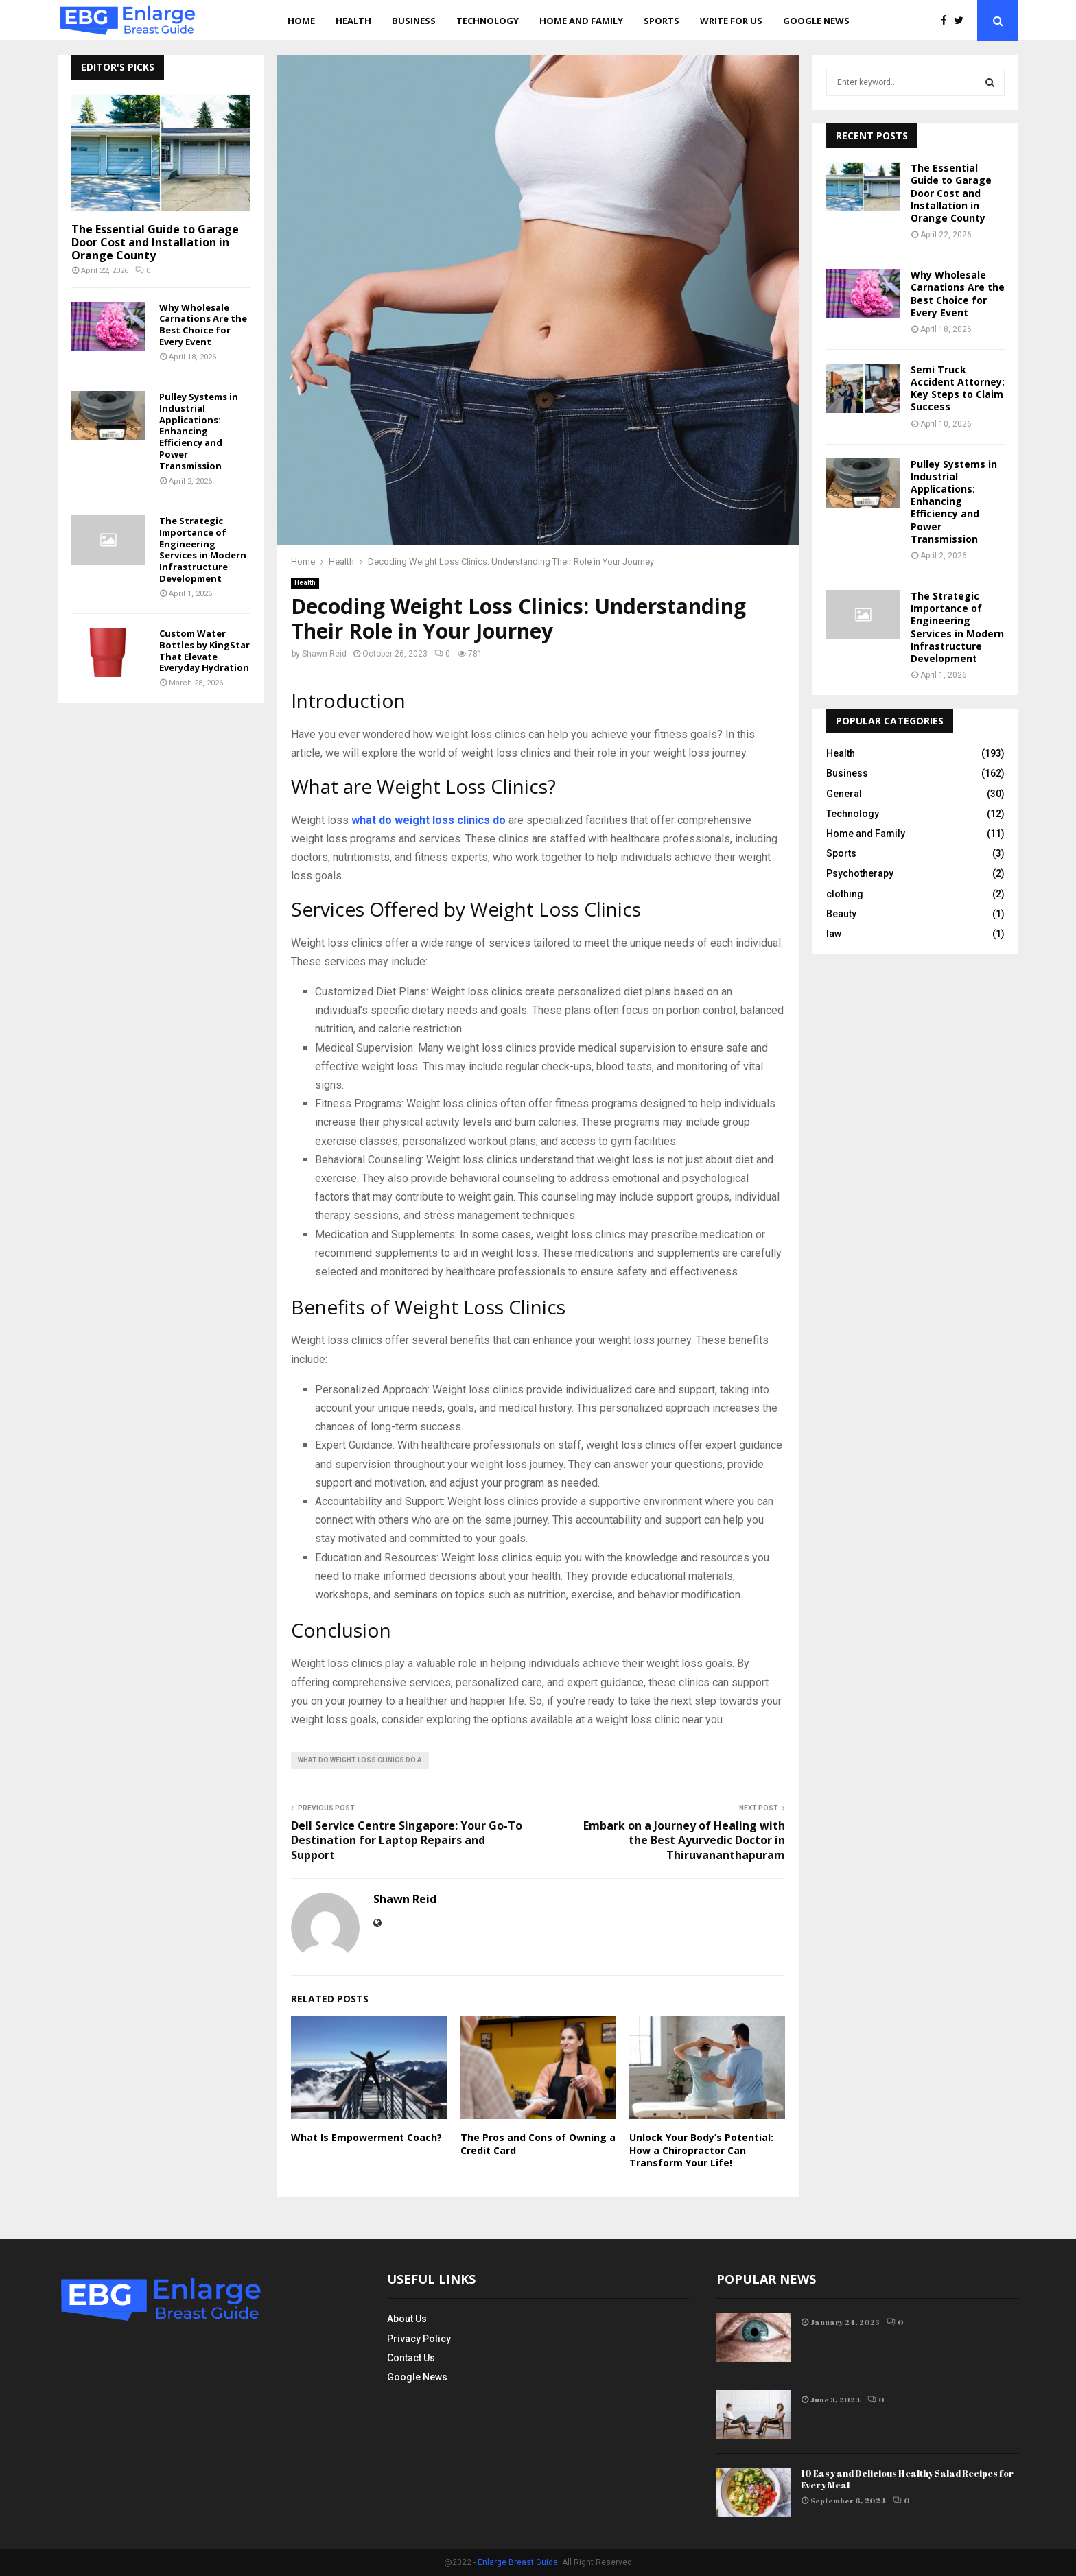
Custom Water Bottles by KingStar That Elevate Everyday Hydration (204, 650)
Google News (816, 20)
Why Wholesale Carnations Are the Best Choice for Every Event (203, 324)
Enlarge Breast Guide (518, 2562)
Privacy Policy (419, 2338)
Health (353, 20)
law (833, 933)
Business (414, 20)
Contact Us (411, 2357)
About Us (407, 2318)
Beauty (841, 913)
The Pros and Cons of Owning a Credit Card (538, 2143)
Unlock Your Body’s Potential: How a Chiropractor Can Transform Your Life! (701, 2150)
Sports (661, 20)
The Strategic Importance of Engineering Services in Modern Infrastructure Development (202, 549)
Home (301, 20)
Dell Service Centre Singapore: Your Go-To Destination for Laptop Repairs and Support (406, 1840)
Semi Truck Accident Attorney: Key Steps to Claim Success (958, 388)
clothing (844, 893)
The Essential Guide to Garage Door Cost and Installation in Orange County (155, 242)
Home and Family (581, 20)
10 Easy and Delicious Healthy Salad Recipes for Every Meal (907, 2479)
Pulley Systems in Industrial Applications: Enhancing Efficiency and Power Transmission (198, 431)
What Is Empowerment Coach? (366, 2137)
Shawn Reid (324, 654)
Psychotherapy (859, 873)
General (844, 793)
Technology (487, 20)
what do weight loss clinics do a (360, 1760)
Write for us (731, 20)
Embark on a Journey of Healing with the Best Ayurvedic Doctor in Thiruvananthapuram (684, 1840)
